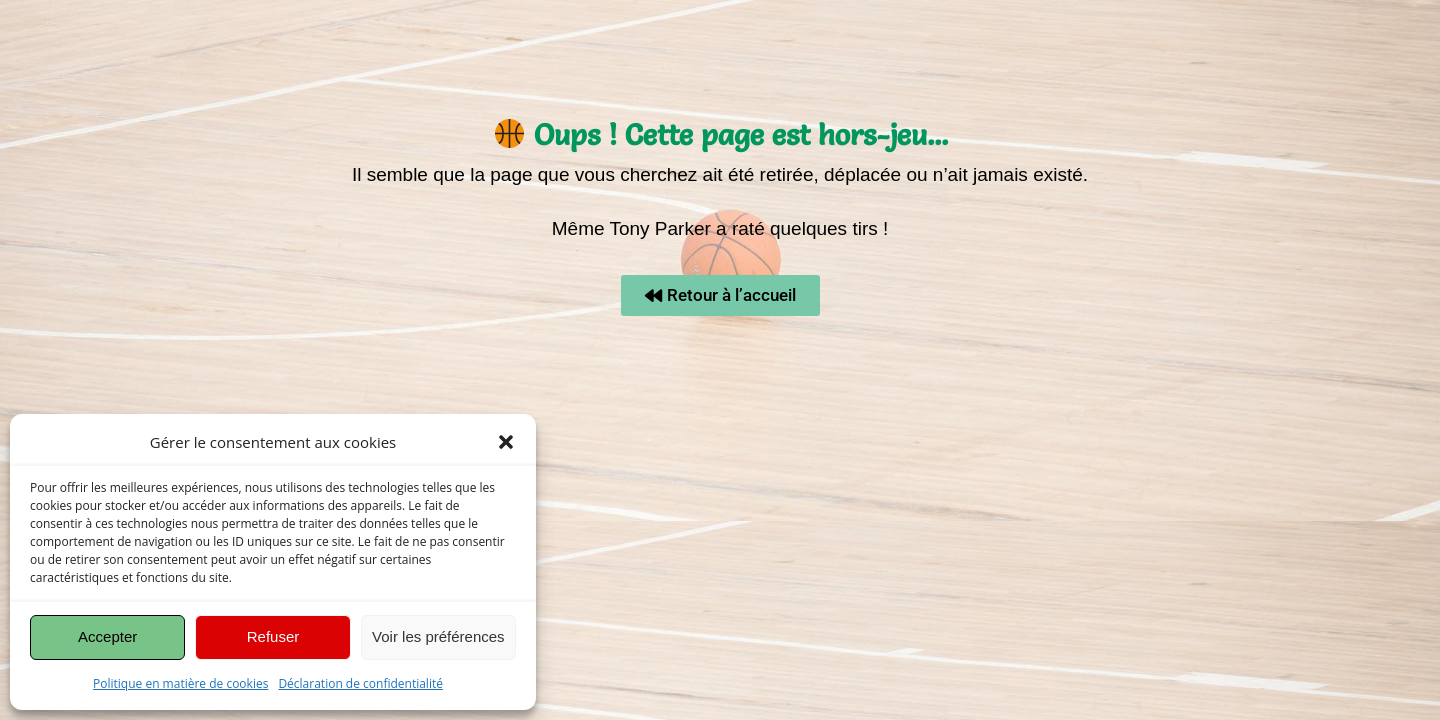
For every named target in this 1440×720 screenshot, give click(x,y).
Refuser (273, 636)
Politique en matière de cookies (180, 683)
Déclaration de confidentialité (360, 683)
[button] (506, 442)
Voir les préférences (438, 636)
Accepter (107, 636)
